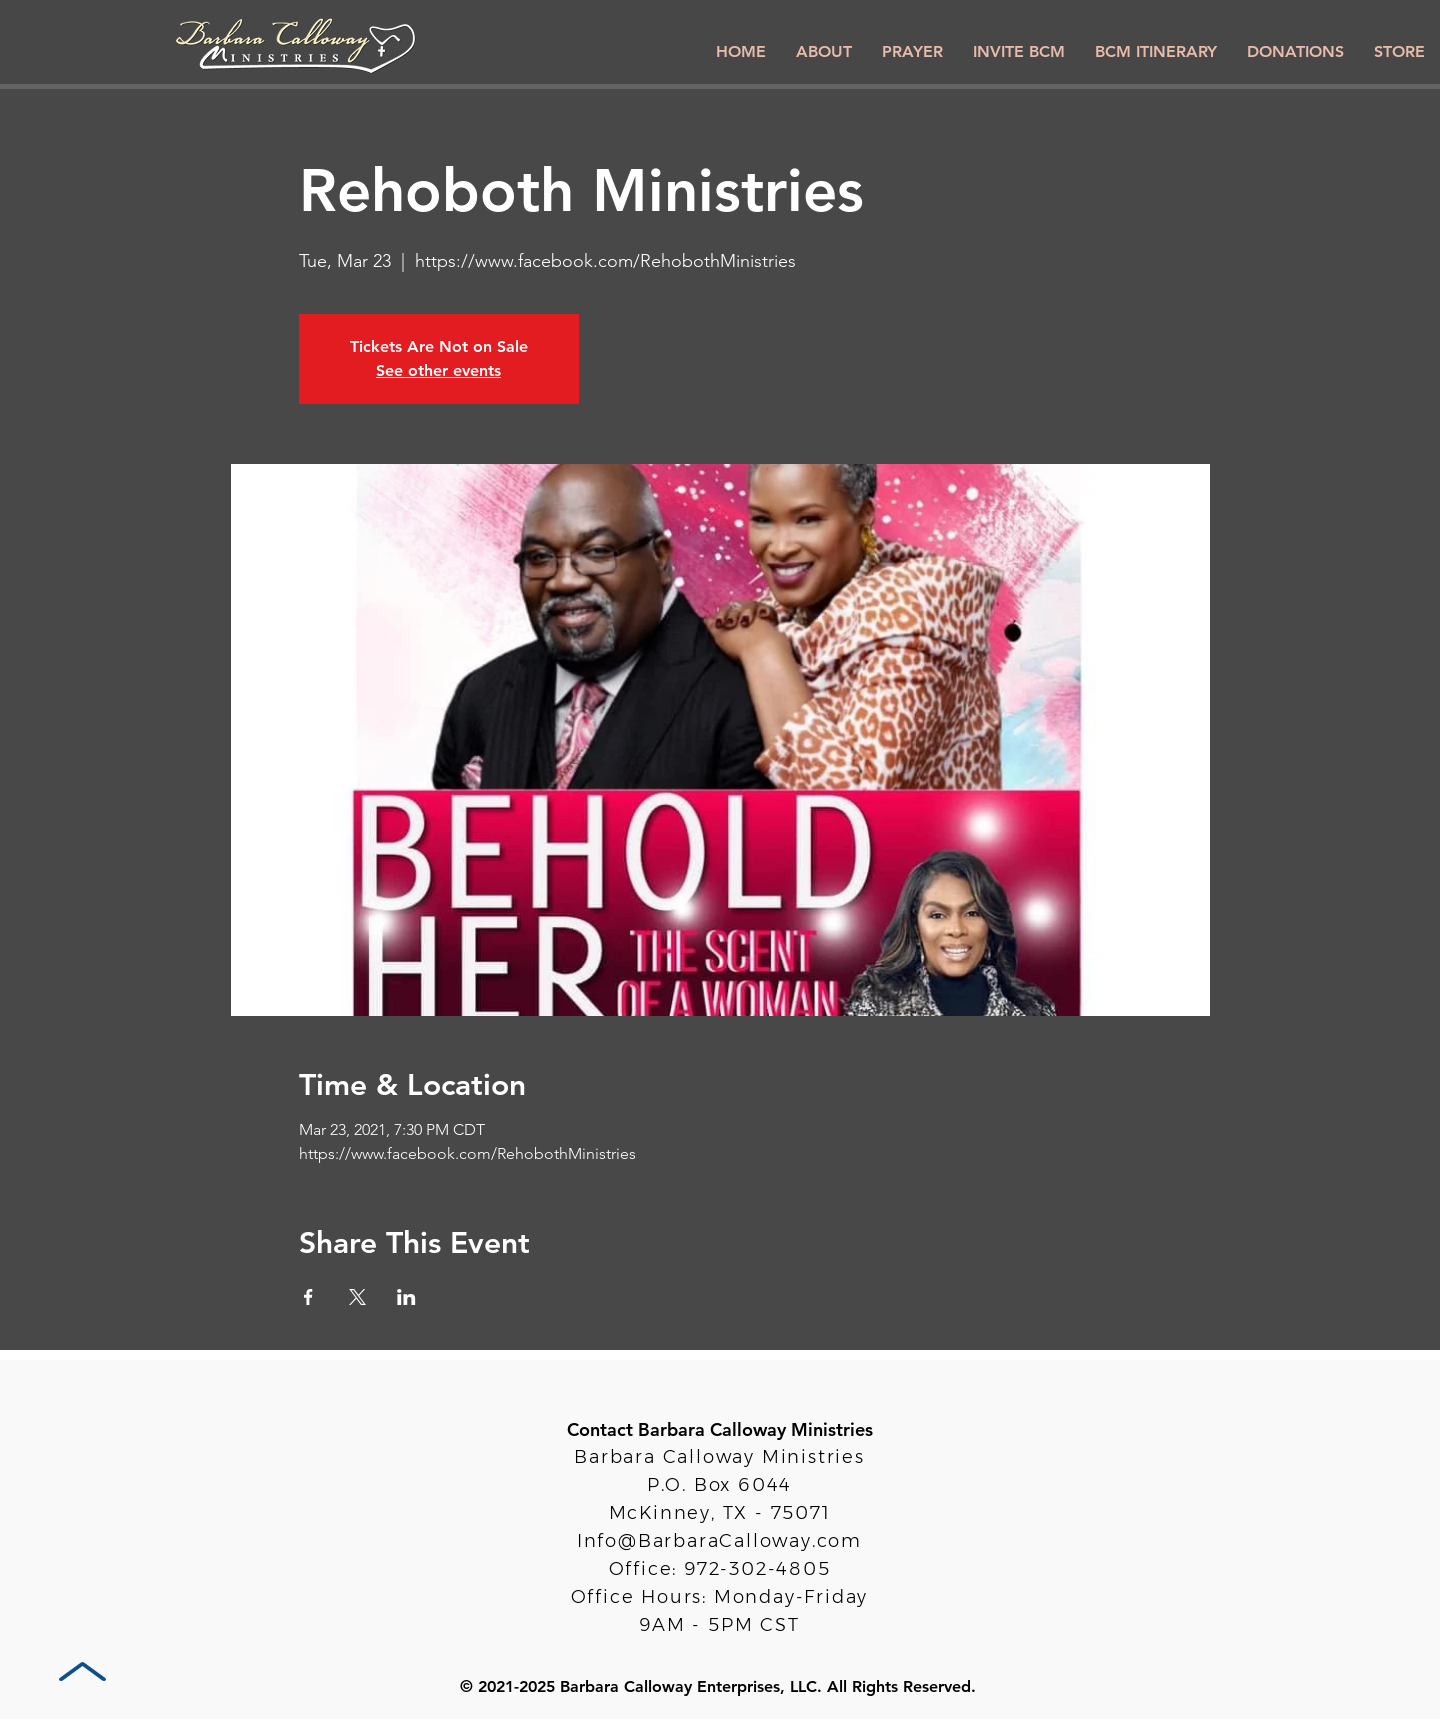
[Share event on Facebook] (308, 1297)
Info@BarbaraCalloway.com (719, 1541)
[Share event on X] (357, 1297)
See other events (438, 370)
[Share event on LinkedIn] (406, 1297)
